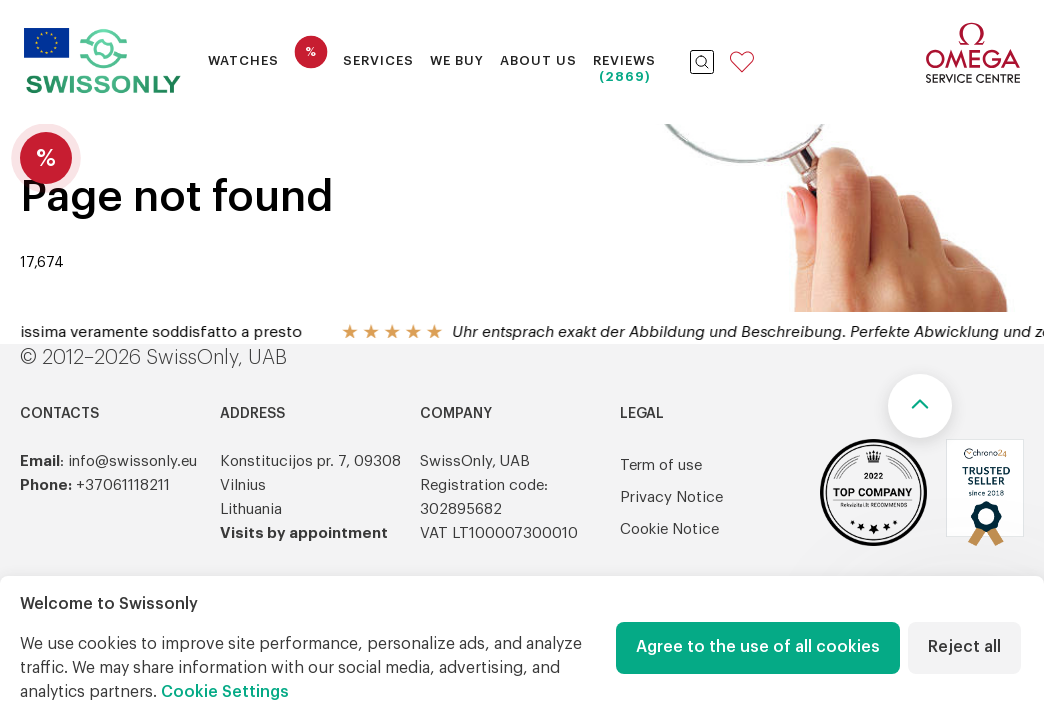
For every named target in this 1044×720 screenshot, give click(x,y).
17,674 (42, 263)
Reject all (964, 647)
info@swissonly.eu (132, 461)
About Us (538, 60)
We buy (457, 60)
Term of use (661, 465)
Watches (243, 60)
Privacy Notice (671, 497)
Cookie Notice (669, 529)
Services (378, 60)
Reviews (624, 60)
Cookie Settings (225, 692)
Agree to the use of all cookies (758, 647)
